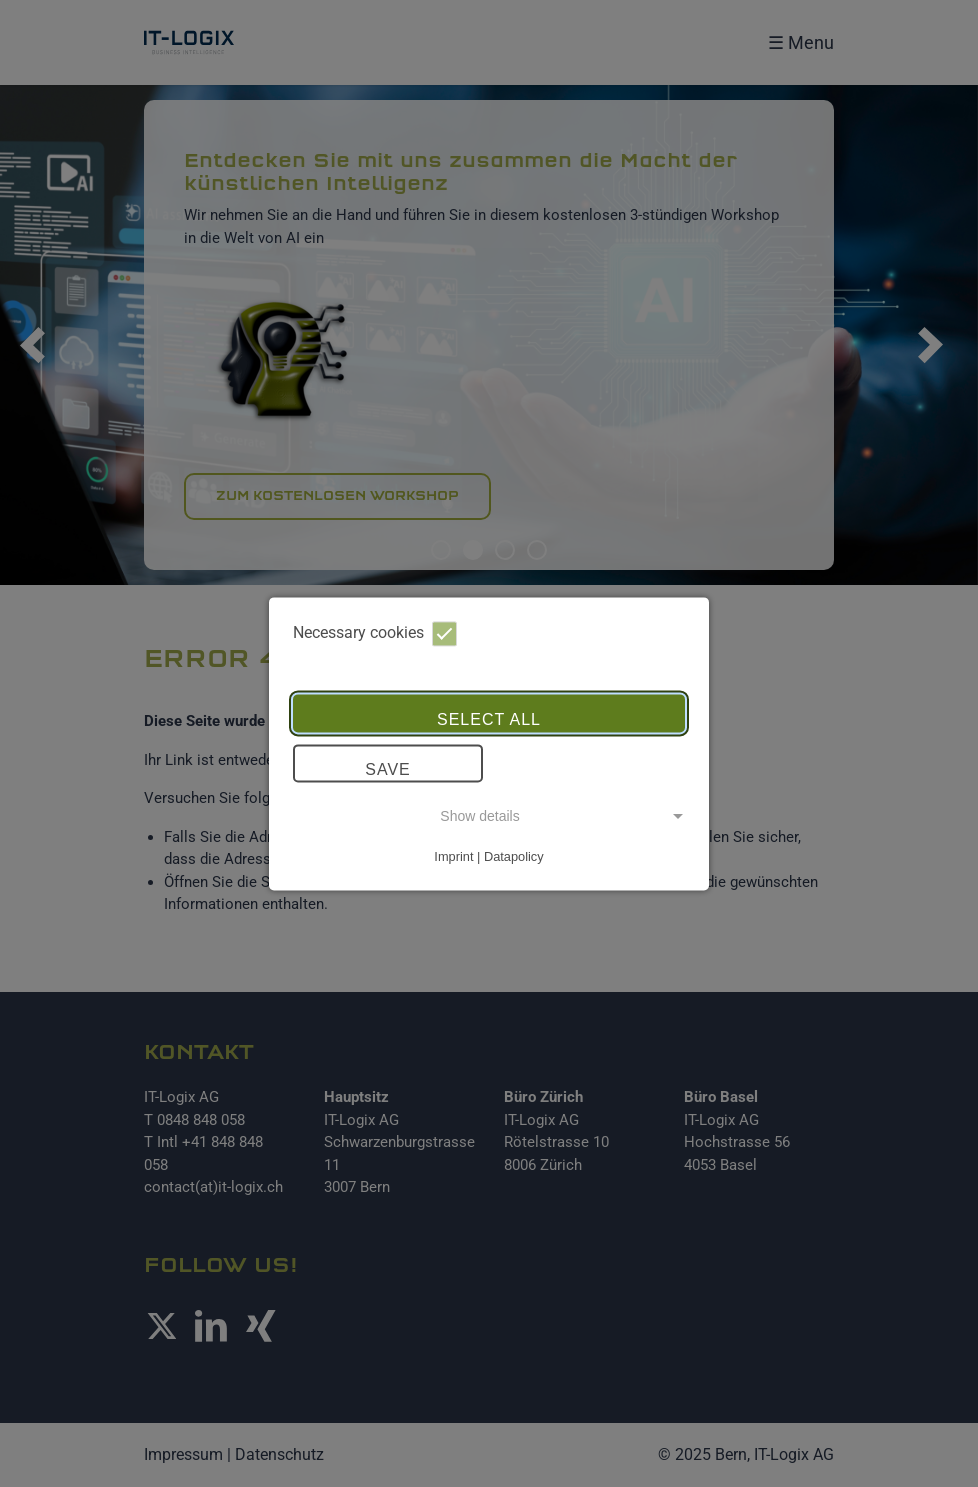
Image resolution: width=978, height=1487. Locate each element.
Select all (489, 720)
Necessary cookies (375, 633)
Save (388, 770)
